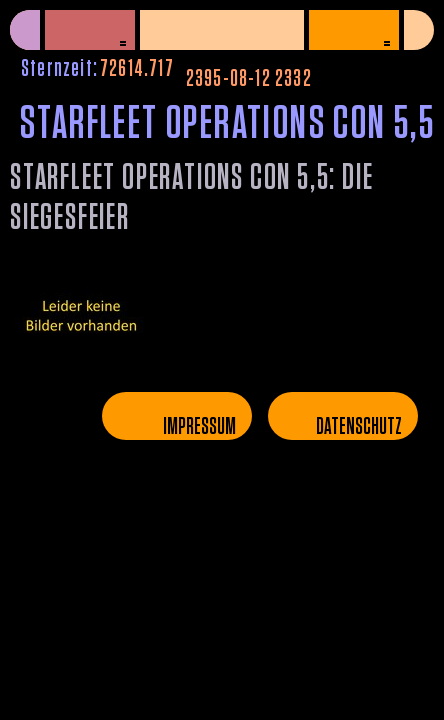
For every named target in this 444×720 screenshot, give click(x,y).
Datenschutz (359, 427)
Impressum (199, 427)
